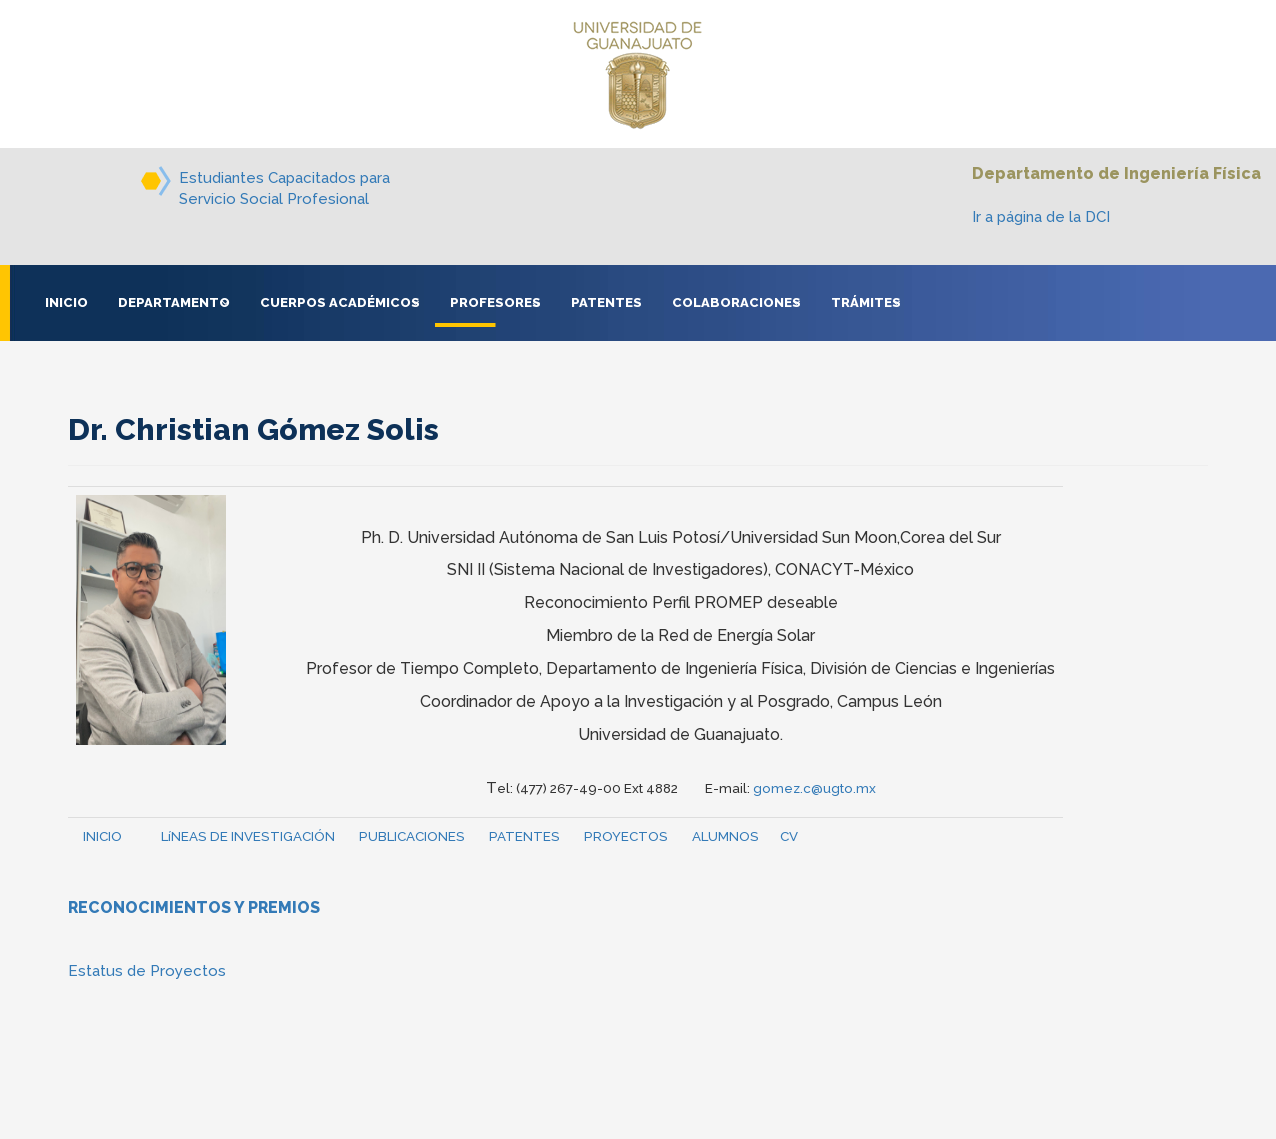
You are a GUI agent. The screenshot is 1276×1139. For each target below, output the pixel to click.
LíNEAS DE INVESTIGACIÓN (248, 836)
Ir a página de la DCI (1041, 217)
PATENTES (524, 836)
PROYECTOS (626, 836)
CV (789, 836)
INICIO (102, 836)
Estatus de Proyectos (147, 971)
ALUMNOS (725, 836)
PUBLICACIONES (412, 836)
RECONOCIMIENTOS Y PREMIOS (194, 907)
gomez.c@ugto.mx (814, 788)
